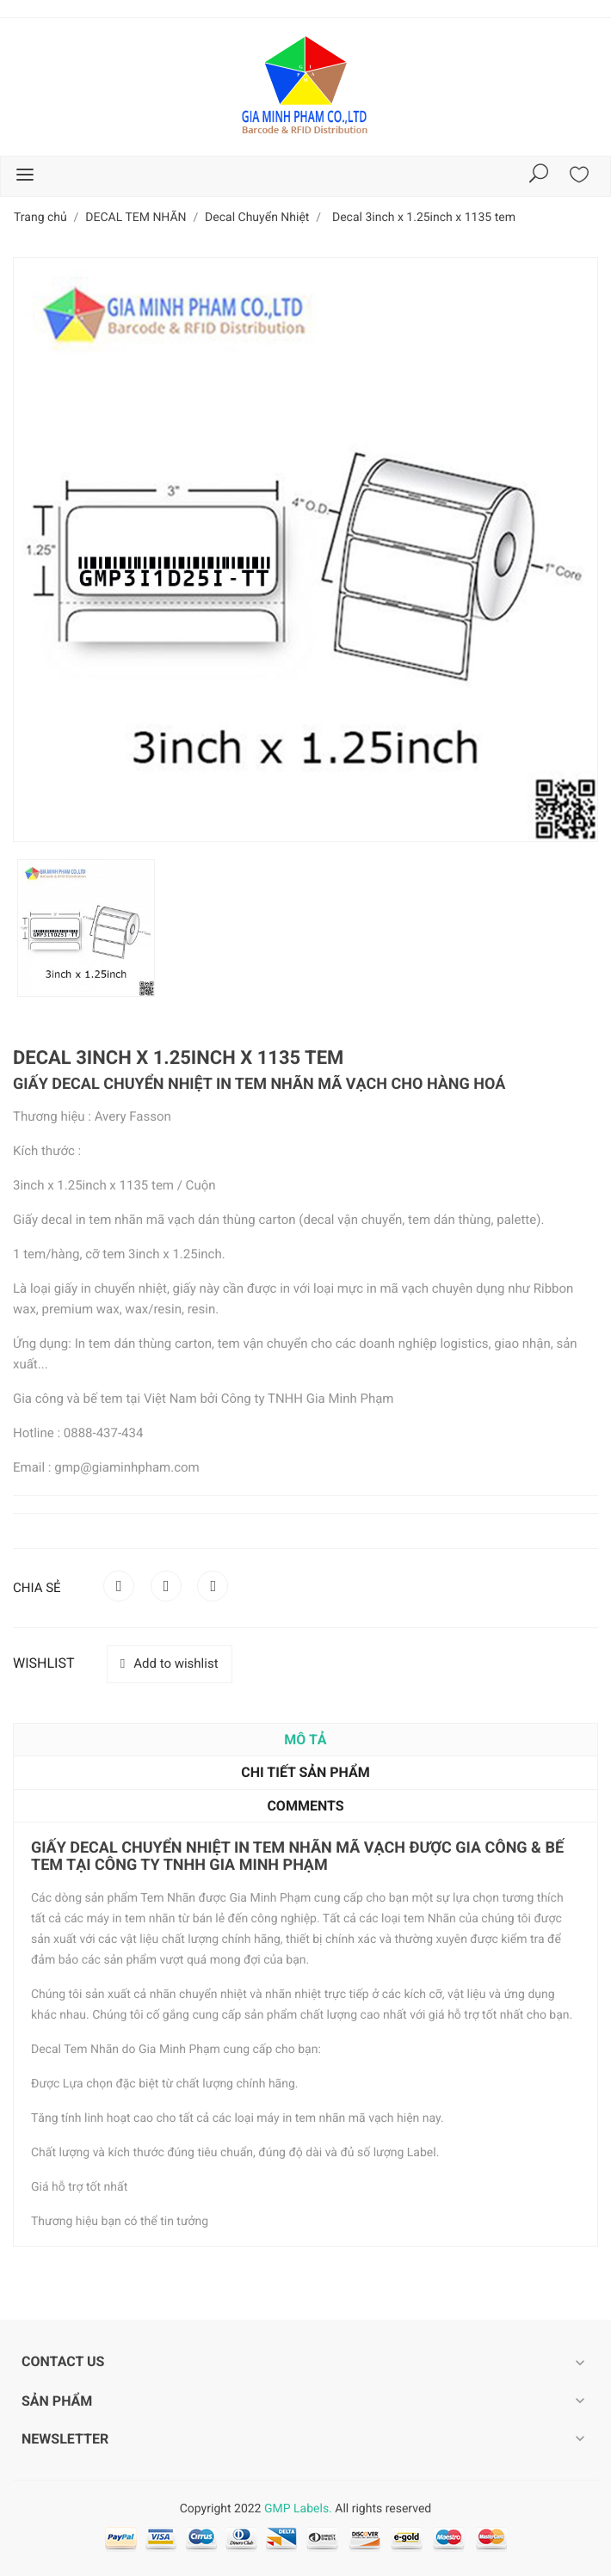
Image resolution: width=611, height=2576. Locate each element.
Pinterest (212, 1586)
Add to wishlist (169, 1663)
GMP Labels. (298, 2509)
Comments (305, 1806)
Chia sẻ (118, 1586)
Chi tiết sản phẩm (305, 1772)
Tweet (166, 1586)
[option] (86, 928)
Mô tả (305, 1739)
